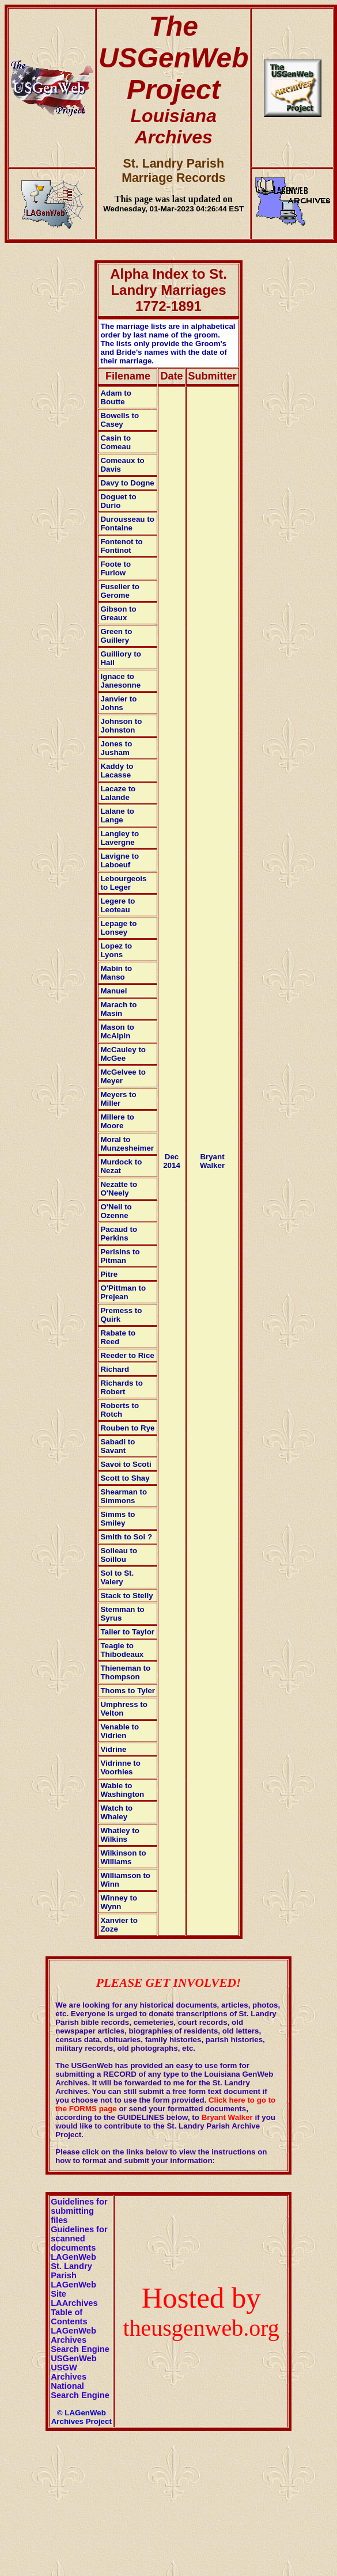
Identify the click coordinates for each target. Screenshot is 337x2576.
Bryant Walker (212, 1161)
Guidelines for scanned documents (79, 2238)
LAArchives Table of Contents (74, 2312)
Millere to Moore (117, 1121)
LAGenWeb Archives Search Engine (80, 2340)
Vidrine (113, 1749)
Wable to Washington (122, 1790)
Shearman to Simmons (123, 1496)
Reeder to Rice (127, 1355)
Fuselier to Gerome (119, 591)
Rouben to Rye (127, 1428)
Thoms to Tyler (127, 1690)
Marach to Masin (118, 1009)
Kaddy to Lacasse (116, 770)
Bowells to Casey (119, 419)
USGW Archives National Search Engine (80, 2381)
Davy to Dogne (127, 483)
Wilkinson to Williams (123, 1857)
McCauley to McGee (123, 1054)
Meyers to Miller (118, 1098)
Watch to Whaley (116, 1812)
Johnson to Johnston (121, 725)
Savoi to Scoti (125, 1464)
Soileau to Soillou (118, 1555)
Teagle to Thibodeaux (121, 1650)
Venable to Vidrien (119, 1731)
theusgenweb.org (201, 2328)
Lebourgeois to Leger (123, 882)
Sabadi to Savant (117, 1446)
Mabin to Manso (116, 972)
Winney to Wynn (118, 1902)
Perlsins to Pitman (119, 1256)
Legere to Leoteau (117, 905)
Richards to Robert (121, 1387)
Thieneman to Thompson (125, 1672)
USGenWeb (74, 2358)
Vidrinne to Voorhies (120, 1767)
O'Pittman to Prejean (123, 1292)
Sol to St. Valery (117, 1577)
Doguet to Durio (118, 501)
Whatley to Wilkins (119, 1834)
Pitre (109, 1274)
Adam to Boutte (115, 397)
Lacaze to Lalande (117, 793)
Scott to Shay (124, 1478)
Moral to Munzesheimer (127, 1143)
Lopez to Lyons (116, 950)
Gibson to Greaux (118, 613)
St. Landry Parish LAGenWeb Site (73, 2280)
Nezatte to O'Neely (118, 1188)
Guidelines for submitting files (79, 2211)
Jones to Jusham (116, 748)
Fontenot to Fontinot (121, 546)
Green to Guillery (116, 635)
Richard (114, 1369)
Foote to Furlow (115, 568)
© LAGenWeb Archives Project (81, 2417)
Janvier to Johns (118, 703)
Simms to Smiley (117, 1518)
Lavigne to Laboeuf (119, 860)
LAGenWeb (73, 2257)
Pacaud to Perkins (118, 1233)
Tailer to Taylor (127, 1631)
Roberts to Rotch (119, 1409)
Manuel (113, 991)
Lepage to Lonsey (118, 927)
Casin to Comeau (115, 442)
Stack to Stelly (126, 1595)
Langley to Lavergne (119, 838)
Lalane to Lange (117, 815)
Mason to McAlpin (117, 1031)
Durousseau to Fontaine (127, 523)
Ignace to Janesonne (120, 680)
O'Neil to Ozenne (115, 1211)
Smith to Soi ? (126, 1536)
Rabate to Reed (117, 1337)
